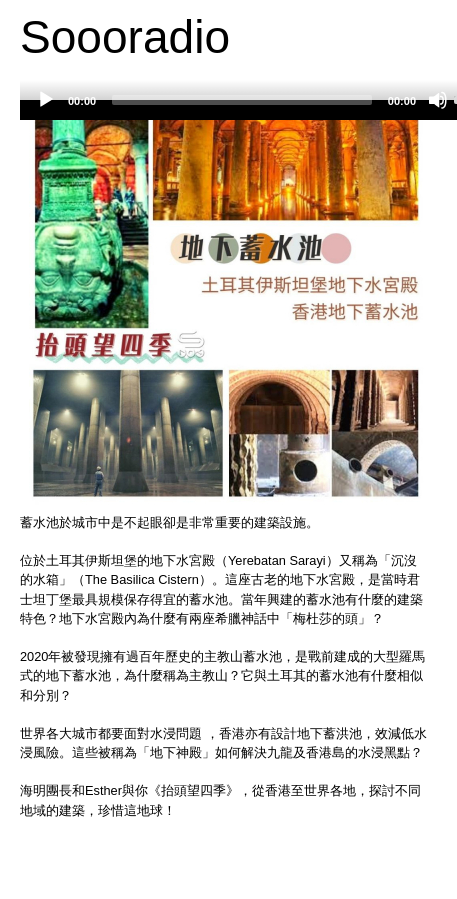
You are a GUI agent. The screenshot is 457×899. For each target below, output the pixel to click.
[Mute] (438, 100)
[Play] (46, 100)
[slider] (242, 100)
